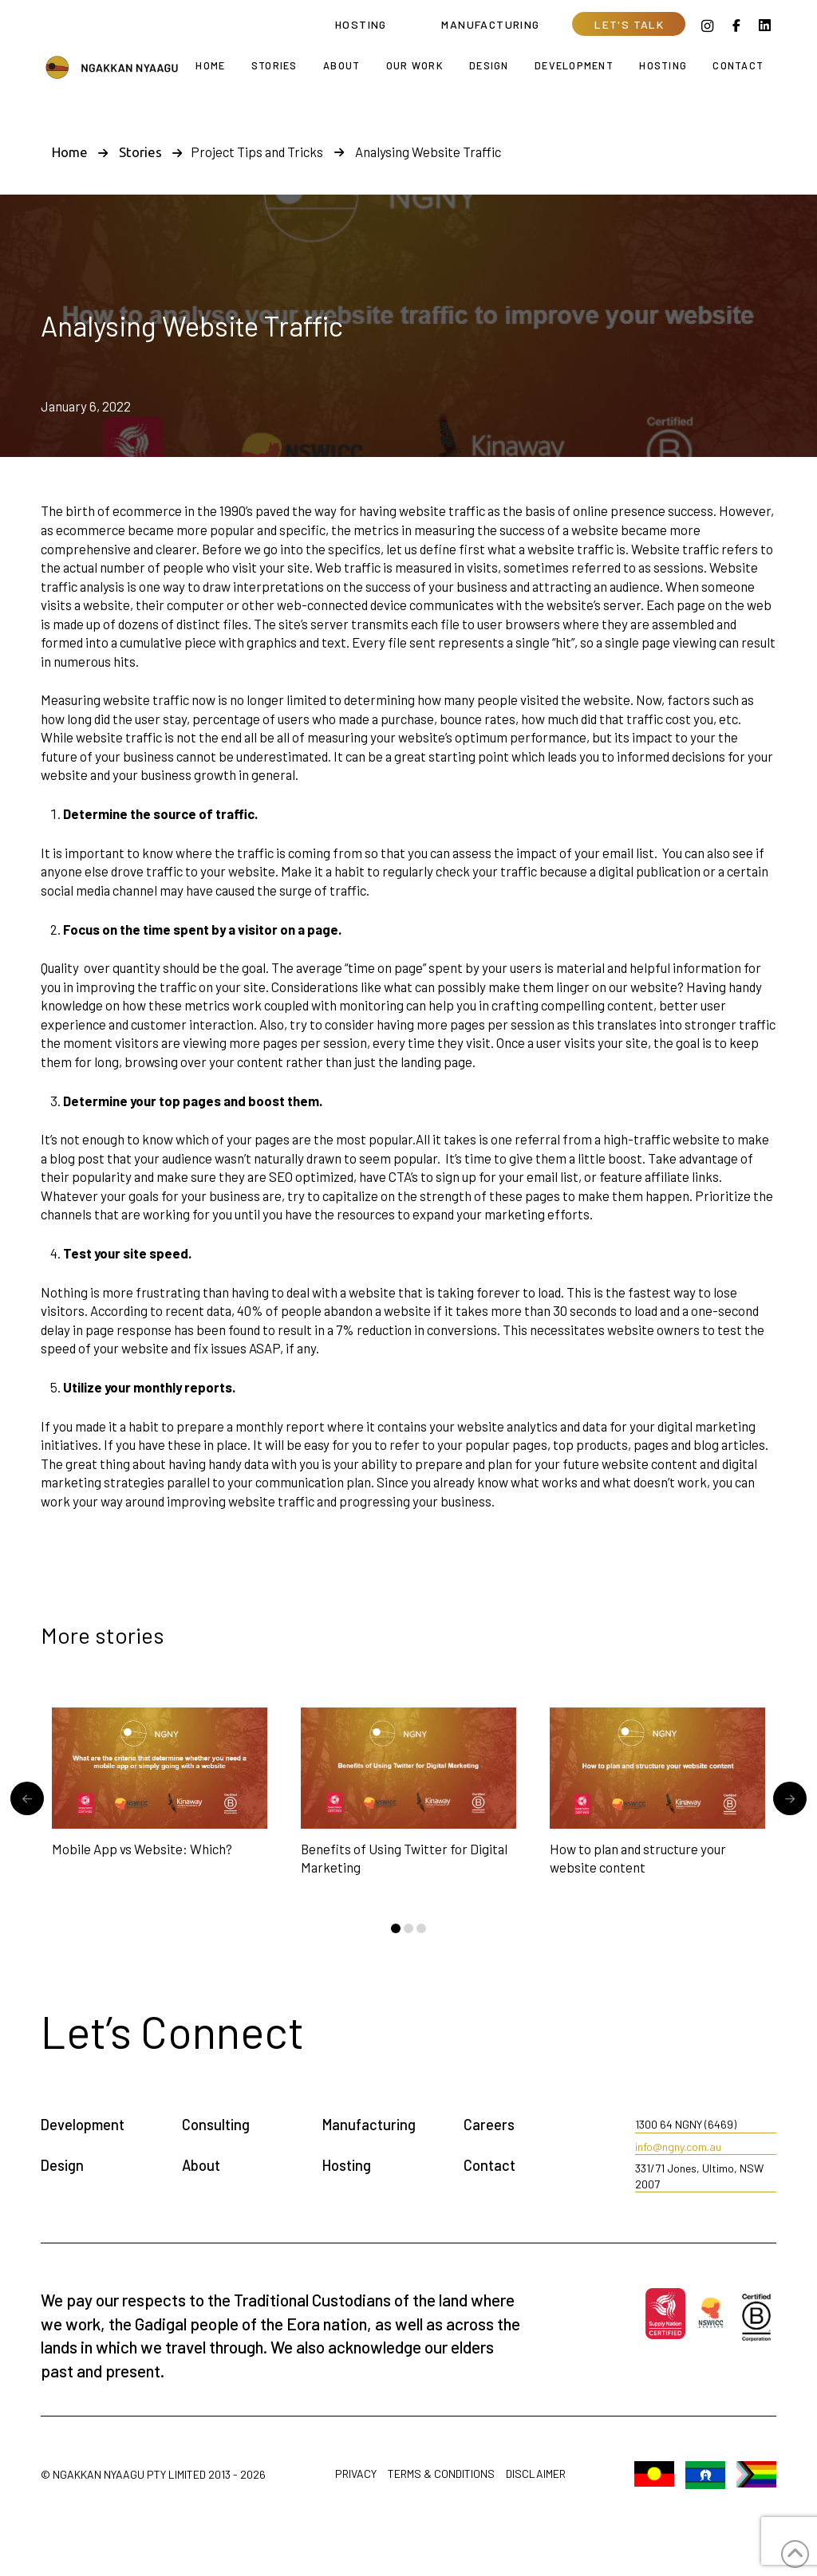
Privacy (356, 2474)
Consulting (216, 2124)
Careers (489, 2124)
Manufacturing (369, 2124)
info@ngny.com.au (678, 2146)
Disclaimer (536, 2474)
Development (82, 2124)
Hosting (346, 2165)
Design (62, 2165)
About (201, 2165)
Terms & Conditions (441, 2474)
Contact (489, 2165)
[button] (628, 24)
